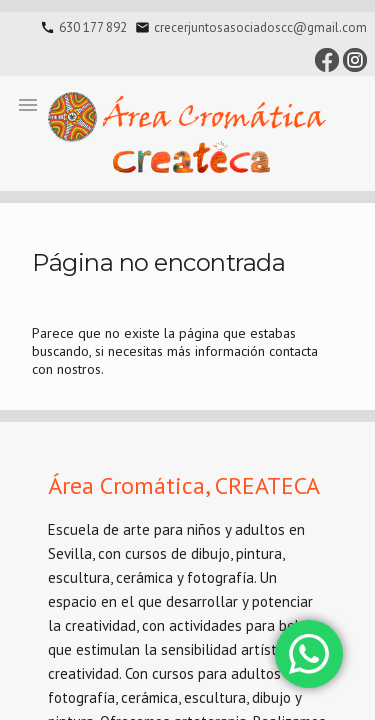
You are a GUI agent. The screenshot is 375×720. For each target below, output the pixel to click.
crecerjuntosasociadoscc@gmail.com (260, 27)
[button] (28, 104)
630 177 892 (93, 27)
